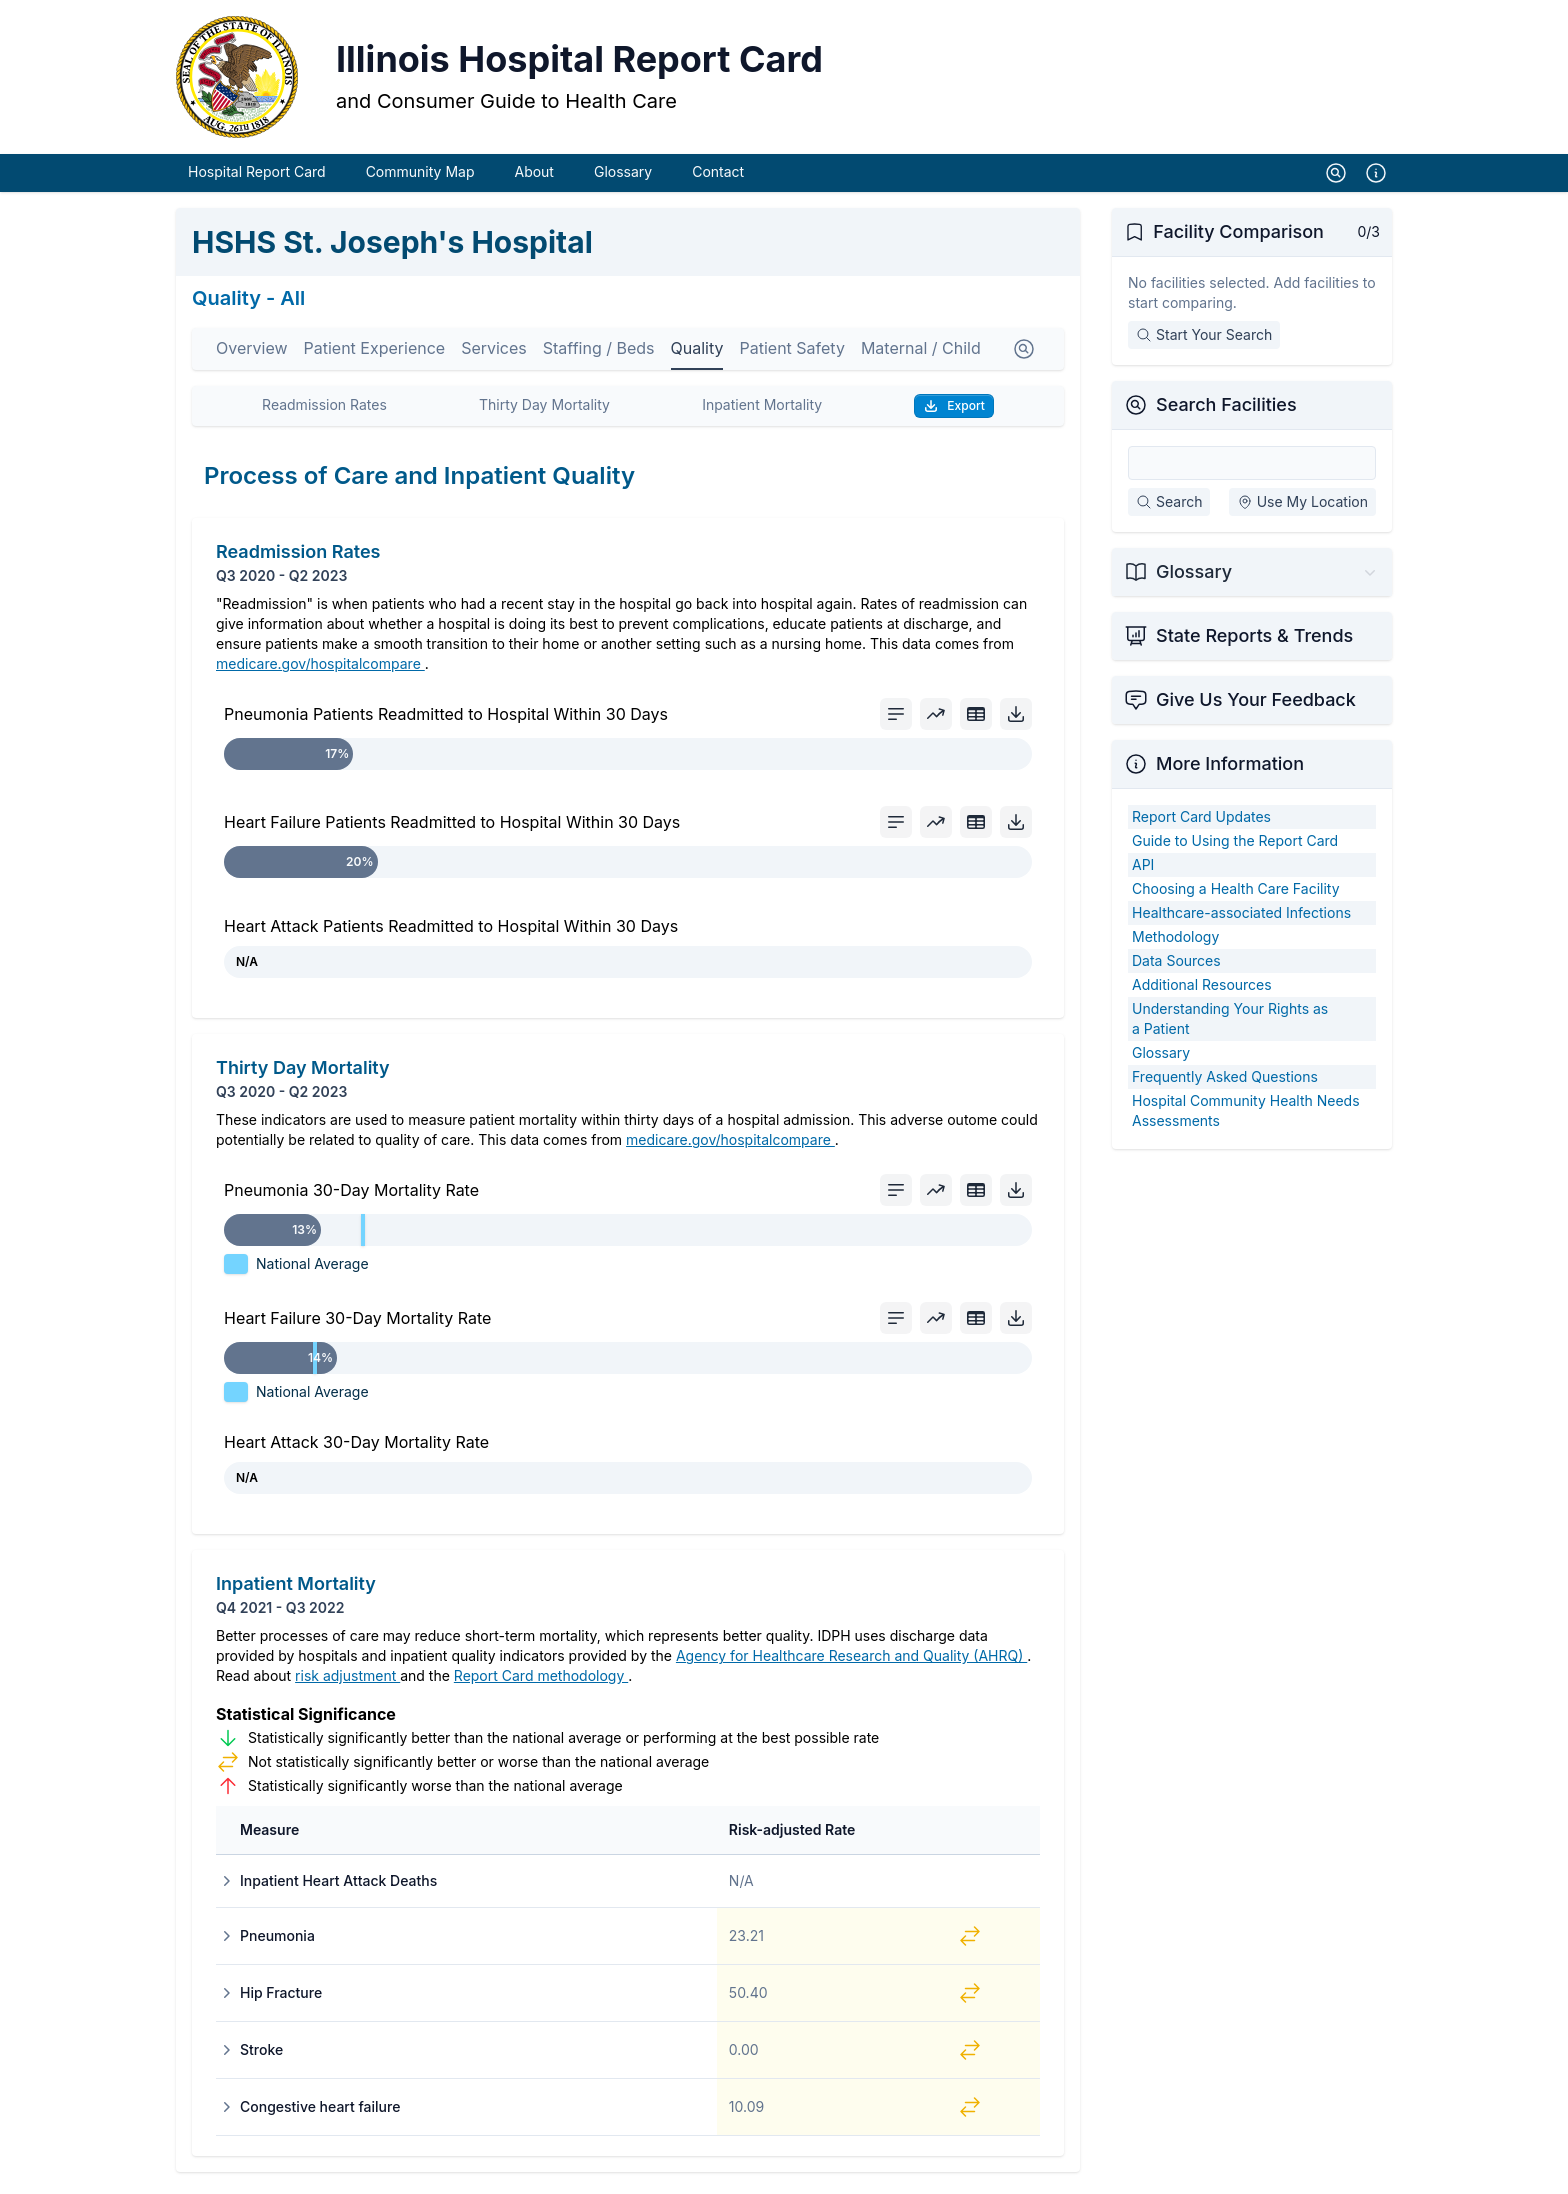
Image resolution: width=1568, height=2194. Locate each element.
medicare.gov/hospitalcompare (320, 669)
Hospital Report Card (257, 177)
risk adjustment (347, 1681)
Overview (252, 354)
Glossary (623, 177)
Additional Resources (1202, 990)
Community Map (420, 177)
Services (494, 354)
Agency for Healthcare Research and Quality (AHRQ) (851, 1661)
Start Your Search (1204, 340)
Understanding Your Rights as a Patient (1230, 1024)
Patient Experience (375, 354)
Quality (697, 354)
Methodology (1175, 942)
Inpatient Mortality (762, 410)
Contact (718, 177)
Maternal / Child (921, 354)
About (533, 177)
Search (1169, 507)
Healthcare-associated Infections (1241, 918)
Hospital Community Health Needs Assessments (1246, 1116)
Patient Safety (791, 354)
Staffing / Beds (599, 354)
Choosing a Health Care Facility (1236, 894)
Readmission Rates (324, 410)
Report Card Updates (1201, 822)
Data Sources (1176, 966)
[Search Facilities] (1252, 469)
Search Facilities (1226, 410)
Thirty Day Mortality (544, 410)
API (1143, 870)
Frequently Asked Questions (1225, 1082)
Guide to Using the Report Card (1235, 846)
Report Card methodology (541, 1681)
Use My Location (1302, 507)
